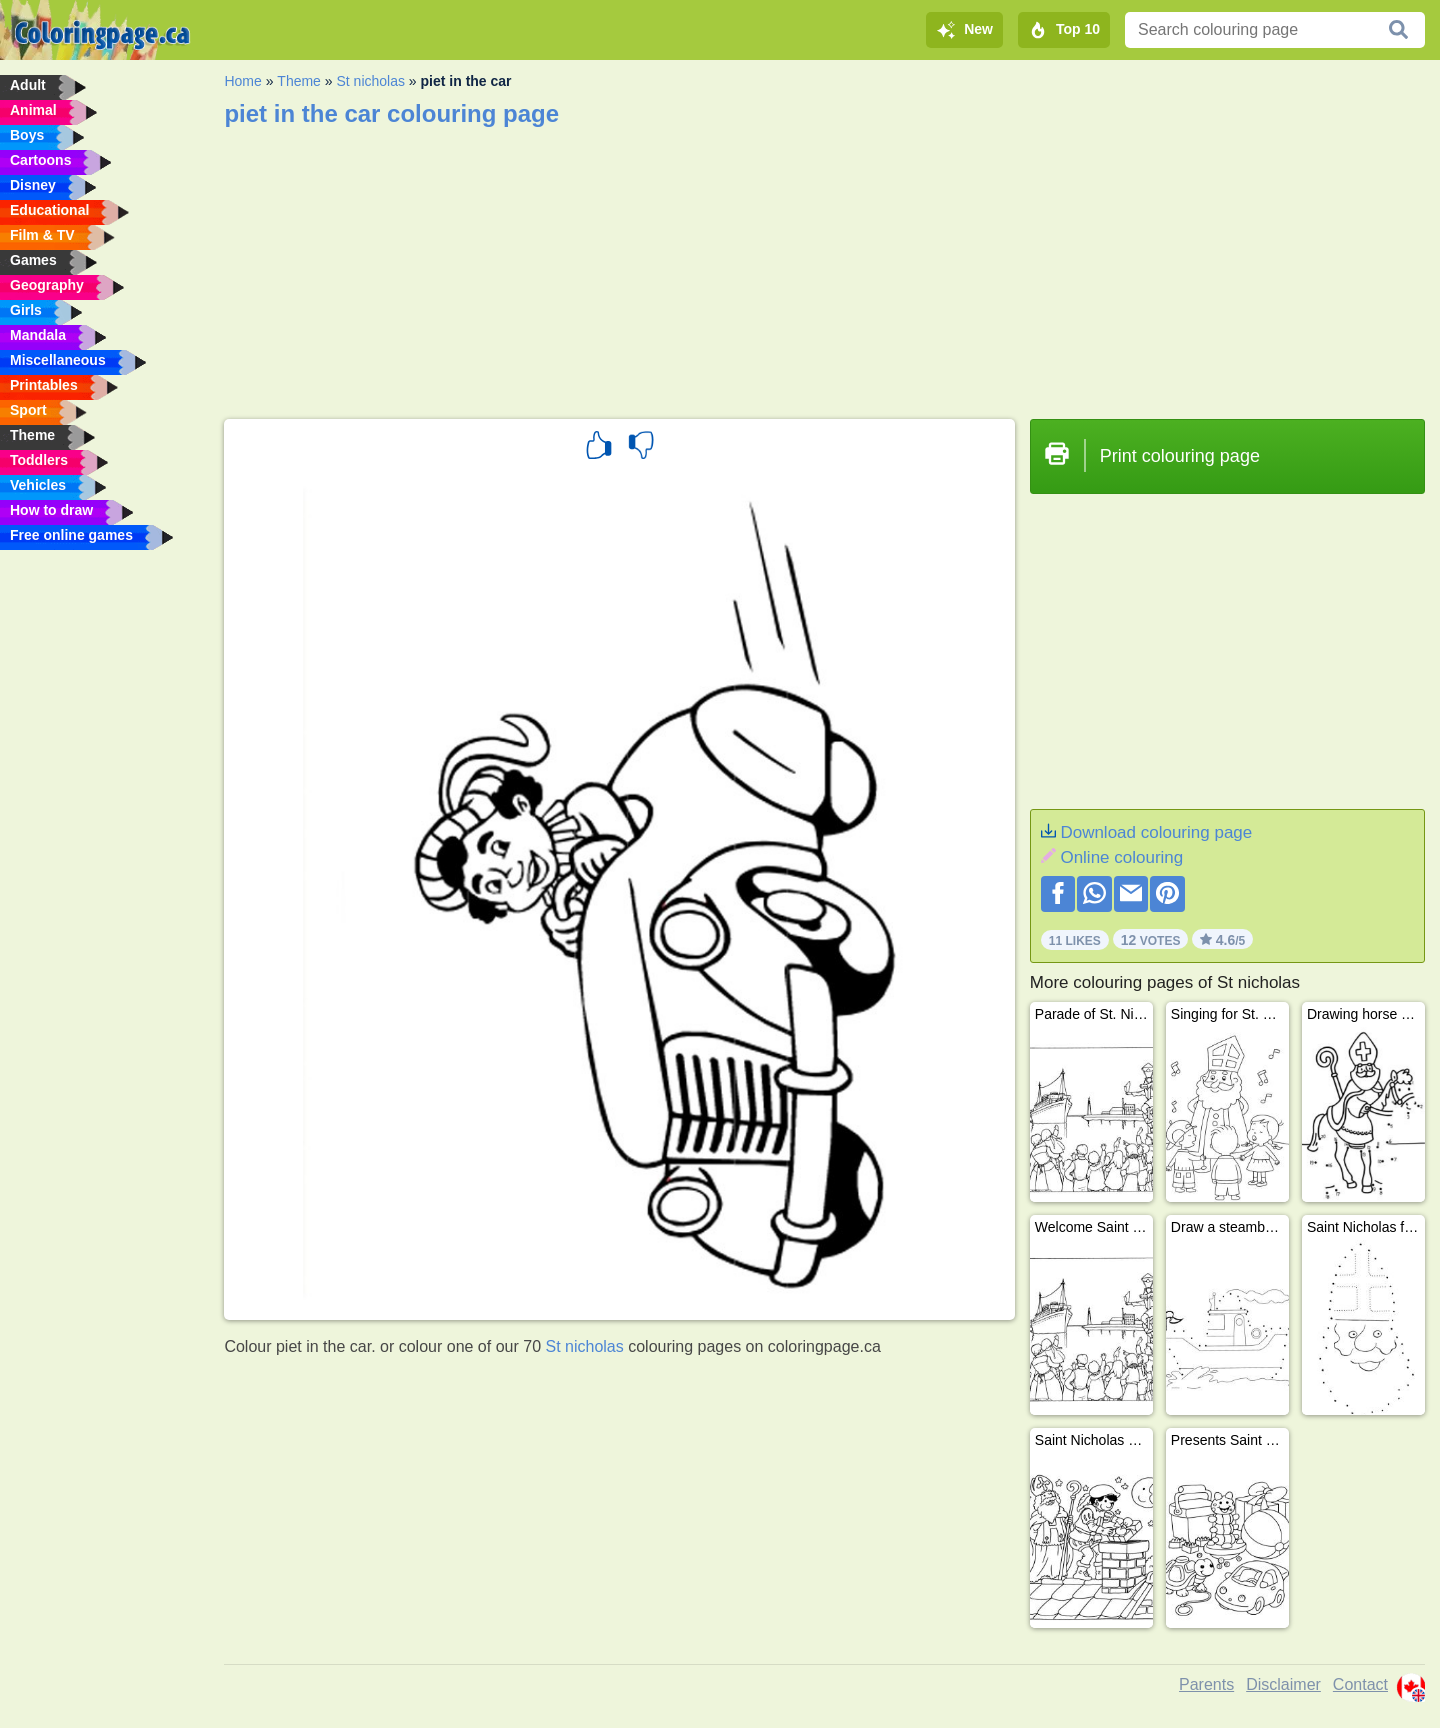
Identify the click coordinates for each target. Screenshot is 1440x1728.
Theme (299, 81)
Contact (1360, 1684)
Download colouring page (1156, 832)
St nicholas (370, 81)
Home (242, 81)
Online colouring (1121, 857)
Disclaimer (1283, 1684)
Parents (1206, 1684)
